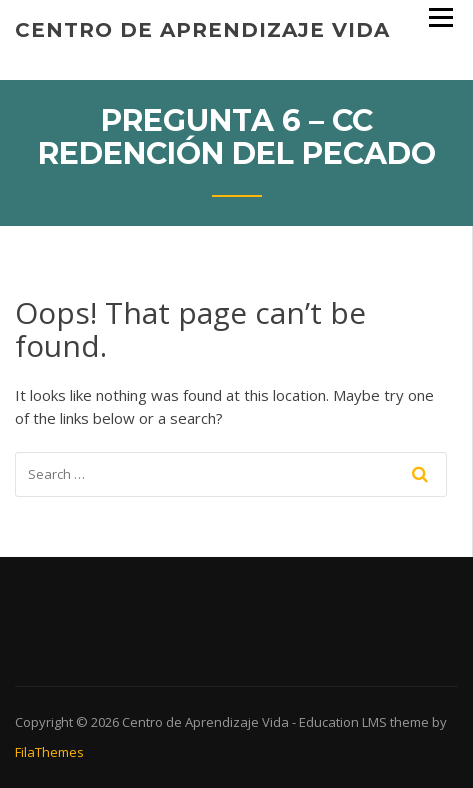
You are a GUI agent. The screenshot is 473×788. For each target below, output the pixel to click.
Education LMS (343, 722)
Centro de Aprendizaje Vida (202, 30)
